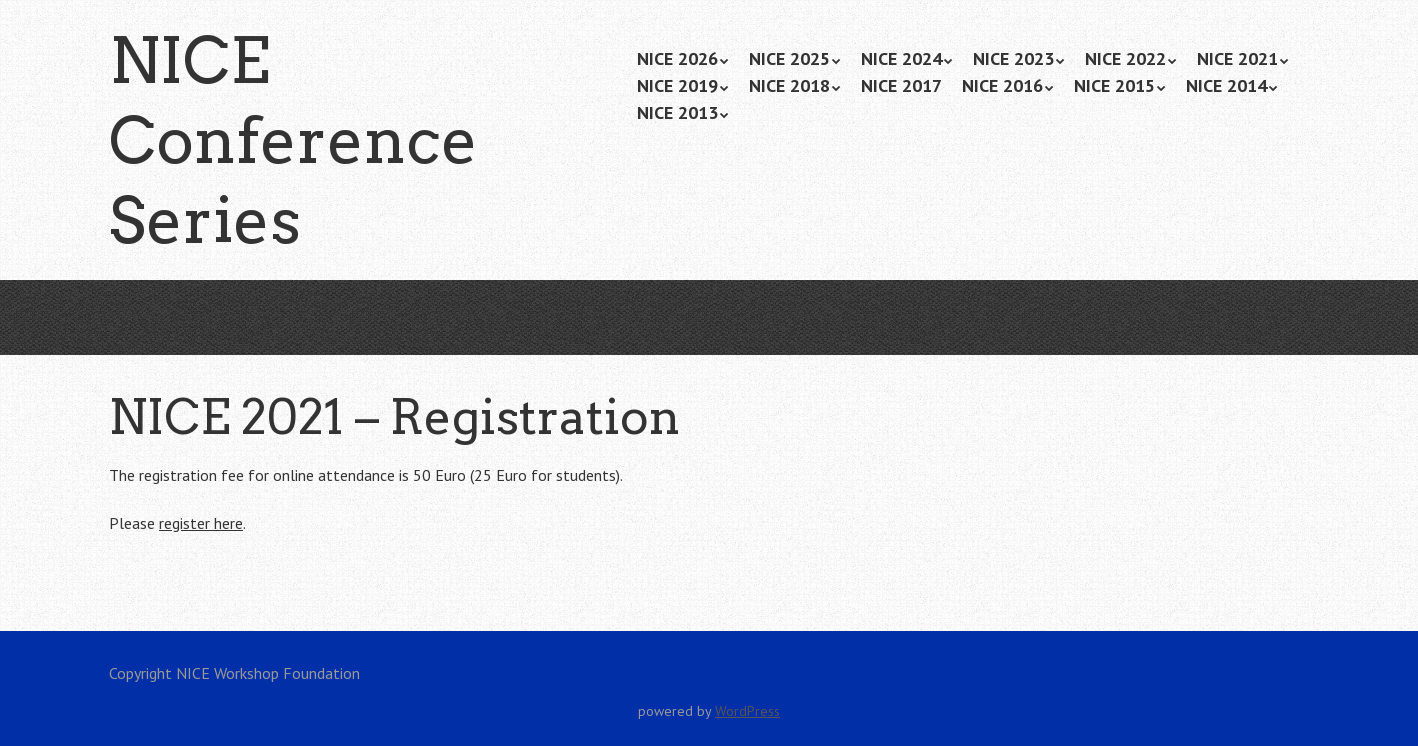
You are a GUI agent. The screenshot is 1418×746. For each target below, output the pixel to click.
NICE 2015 (1114, 85)
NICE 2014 (1226, 85)
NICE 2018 (789, 85)
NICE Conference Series (293, 140)
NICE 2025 (789, 58)
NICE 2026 (677, 58)
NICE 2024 (901, 58)
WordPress (747, 711)
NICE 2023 (1013, 58)
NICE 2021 (1237, 58)
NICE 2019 (677, 85)
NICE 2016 (1002, 85)
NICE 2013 (677, 112)
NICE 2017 (901, 85)
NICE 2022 (1125, 58)
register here (201, 523)
